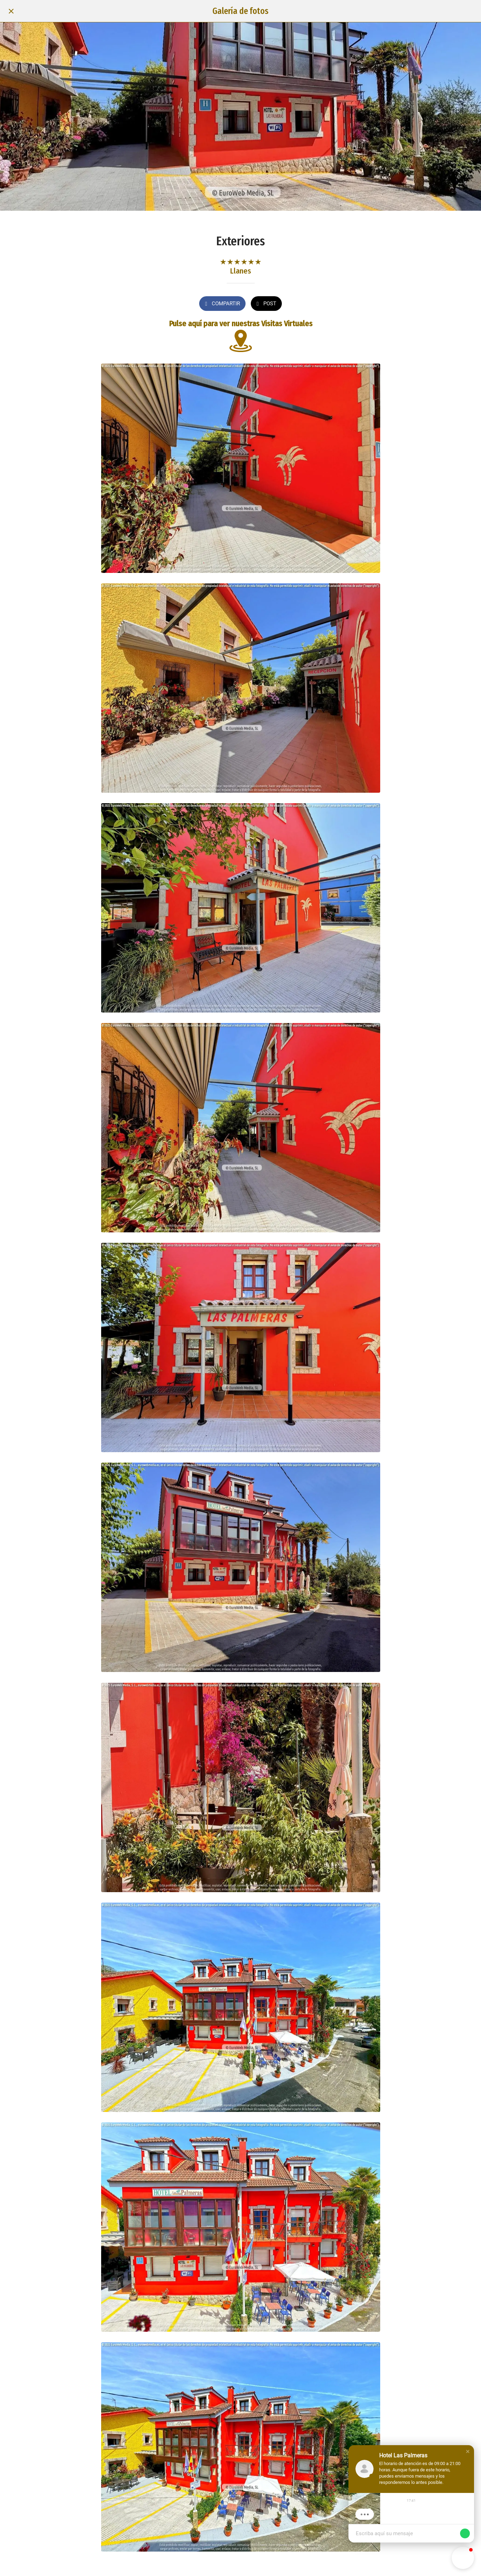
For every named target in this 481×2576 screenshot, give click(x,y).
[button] (467, 2457)
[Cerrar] (11, 11)
